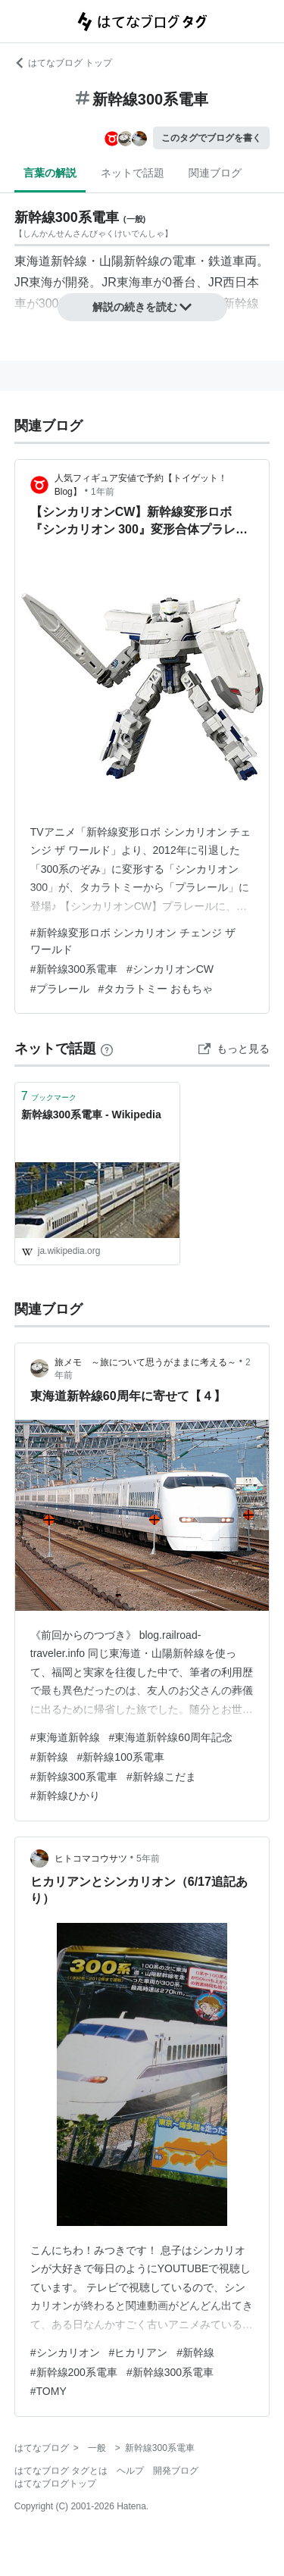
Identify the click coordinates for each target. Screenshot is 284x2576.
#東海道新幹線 (65, 1737)
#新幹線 (49, 1757)
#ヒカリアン (138, 2352)
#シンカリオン (65, 2352)
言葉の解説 (49, 173)
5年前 (148, 1858)
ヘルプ (130, 2470)
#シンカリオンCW (170, 969)
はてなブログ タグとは (61, 2470)
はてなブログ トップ (63, 63)
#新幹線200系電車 (73, 2372)
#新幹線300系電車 (73, 969)
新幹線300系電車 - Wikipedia (91, 1114)
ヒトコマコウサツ (91, 1858)
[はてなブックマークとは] (107, 1048)
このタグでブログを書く (211, 138)
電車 (184, 261)
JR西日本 (234, 282)
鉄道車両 (232, 261)
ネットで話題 (132, 173)
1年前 (102, 491)
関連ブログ (215, 173)
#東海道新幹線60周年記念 (171, 1737)
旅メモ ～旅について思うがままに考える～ (145, 1362)
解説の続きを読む (142, 307)
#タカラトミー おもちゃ (156, 989)
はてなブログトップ (55, 2483)
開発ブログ (175, 2470)
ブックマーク (48, 1095)
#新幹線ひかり (65, 1796)
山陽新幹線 (129, 261)
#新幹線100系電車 (120, 1757)
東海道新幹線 (50, 261)
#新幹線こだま (161, 1777)
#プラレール (59, 989)
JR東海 (34, 282)
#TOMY (48, 2391)
